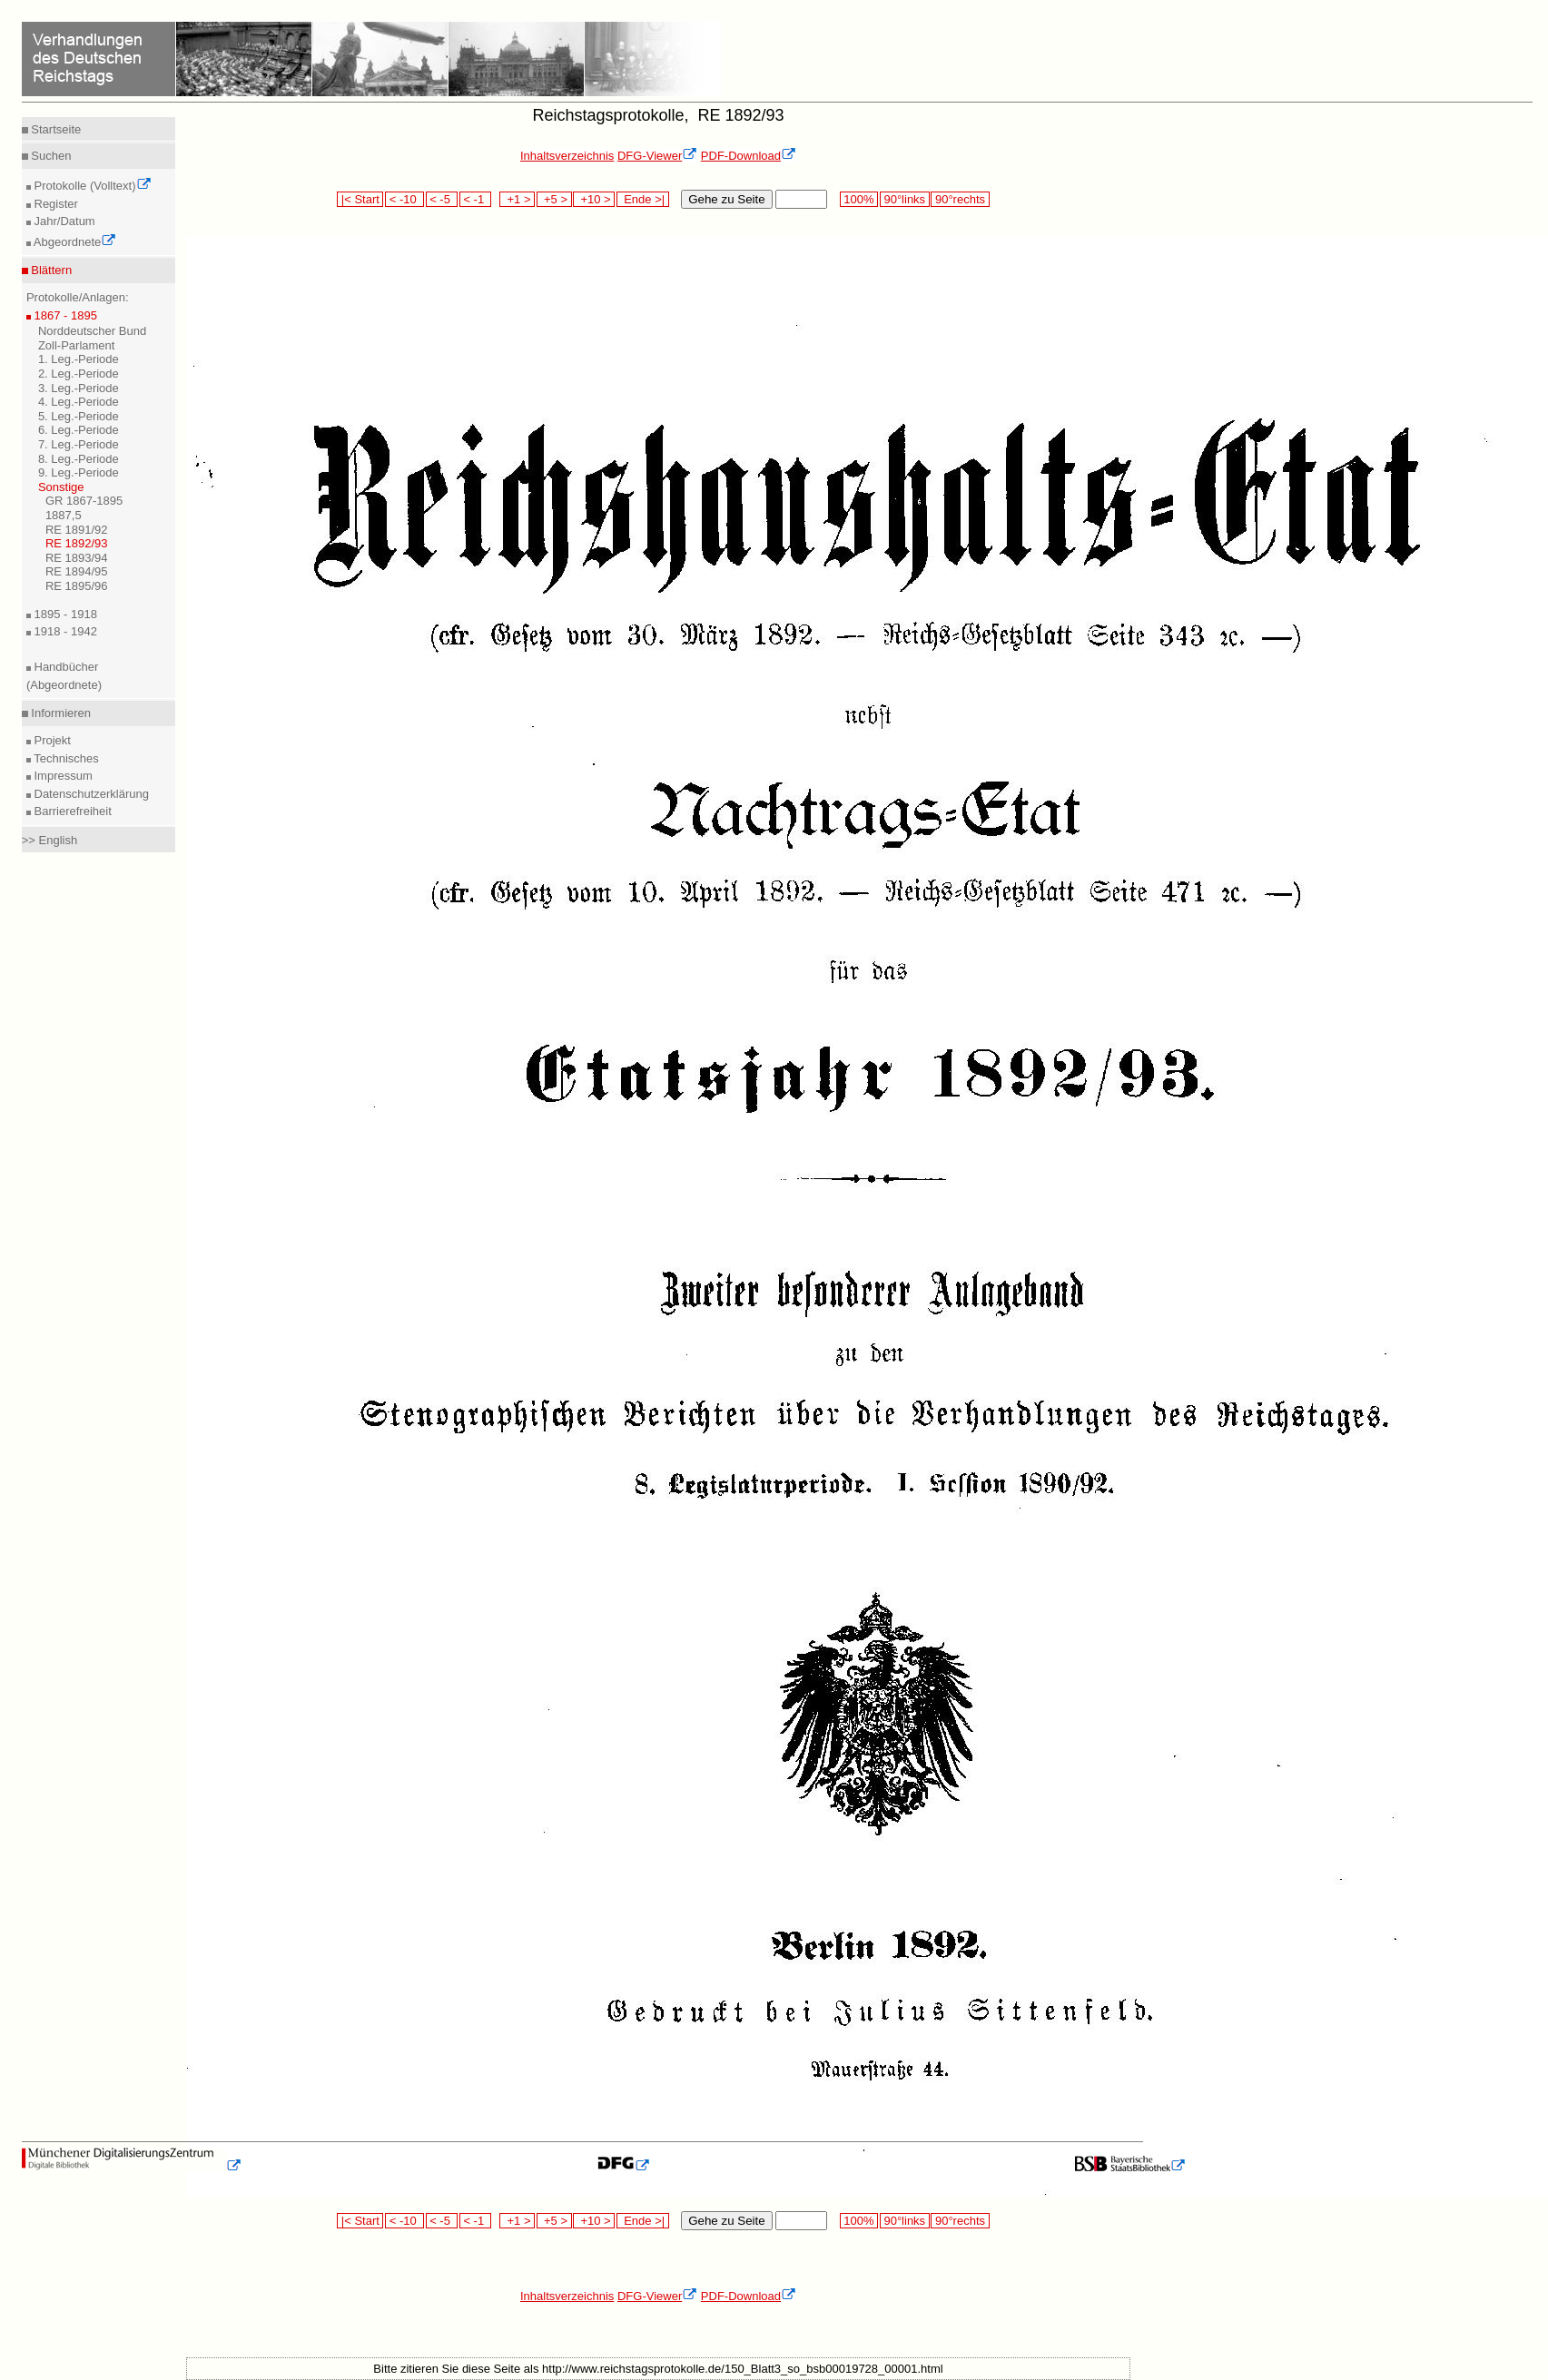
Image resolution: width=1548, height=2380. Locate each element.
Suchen (50, 155)
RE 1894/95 (76, 571)
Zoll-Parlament (76, 345)
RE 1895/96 (76, 586)
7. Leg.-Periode (78, 444)
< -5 (442, 199)
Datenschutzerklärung (90, 794)
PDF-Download (748, 155)
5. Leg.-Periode (78, 416)
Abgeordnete (73, 242)
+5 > (554, 199)
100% (859, 199)
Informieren (59, 713)
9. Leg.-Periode (78, 472)
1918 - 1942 (64, 631)
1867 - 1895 (64, 315)
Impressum (62, 775)
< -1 (475, 199)
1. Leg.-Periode (78, 359)
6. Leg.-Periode (78, 430)
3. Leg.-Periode (78, 388)
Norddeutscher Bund (92, 331)
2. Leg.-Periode (78, 373)
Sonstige (61, 487)
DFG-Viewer (657, 155)
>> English (49, 840)
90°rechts (960, 199)
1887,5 (63, 515)
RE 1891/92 (76, 529)
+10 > (594, 199)
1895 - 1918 (64, 614)
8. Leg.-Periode (78, 459)
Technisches (65, 758)
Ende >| (642, 199)
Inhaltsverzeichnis (567, 155)
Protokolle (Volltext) (91, 185)
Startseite (55, 129)
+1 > (517, 199)
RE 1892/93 (76, 543)
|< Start (360, 199)
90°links (905, 199)
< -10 (404, 199)
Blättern (50, 270)
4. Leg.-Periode (78, 401)
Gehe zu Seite (726, 199)
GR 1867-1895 (84, 500)
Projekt (51, 740)
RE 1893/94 (76, 558)
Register (54, 204)
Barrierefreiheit (71, 811)
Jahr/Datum (63, 221)
